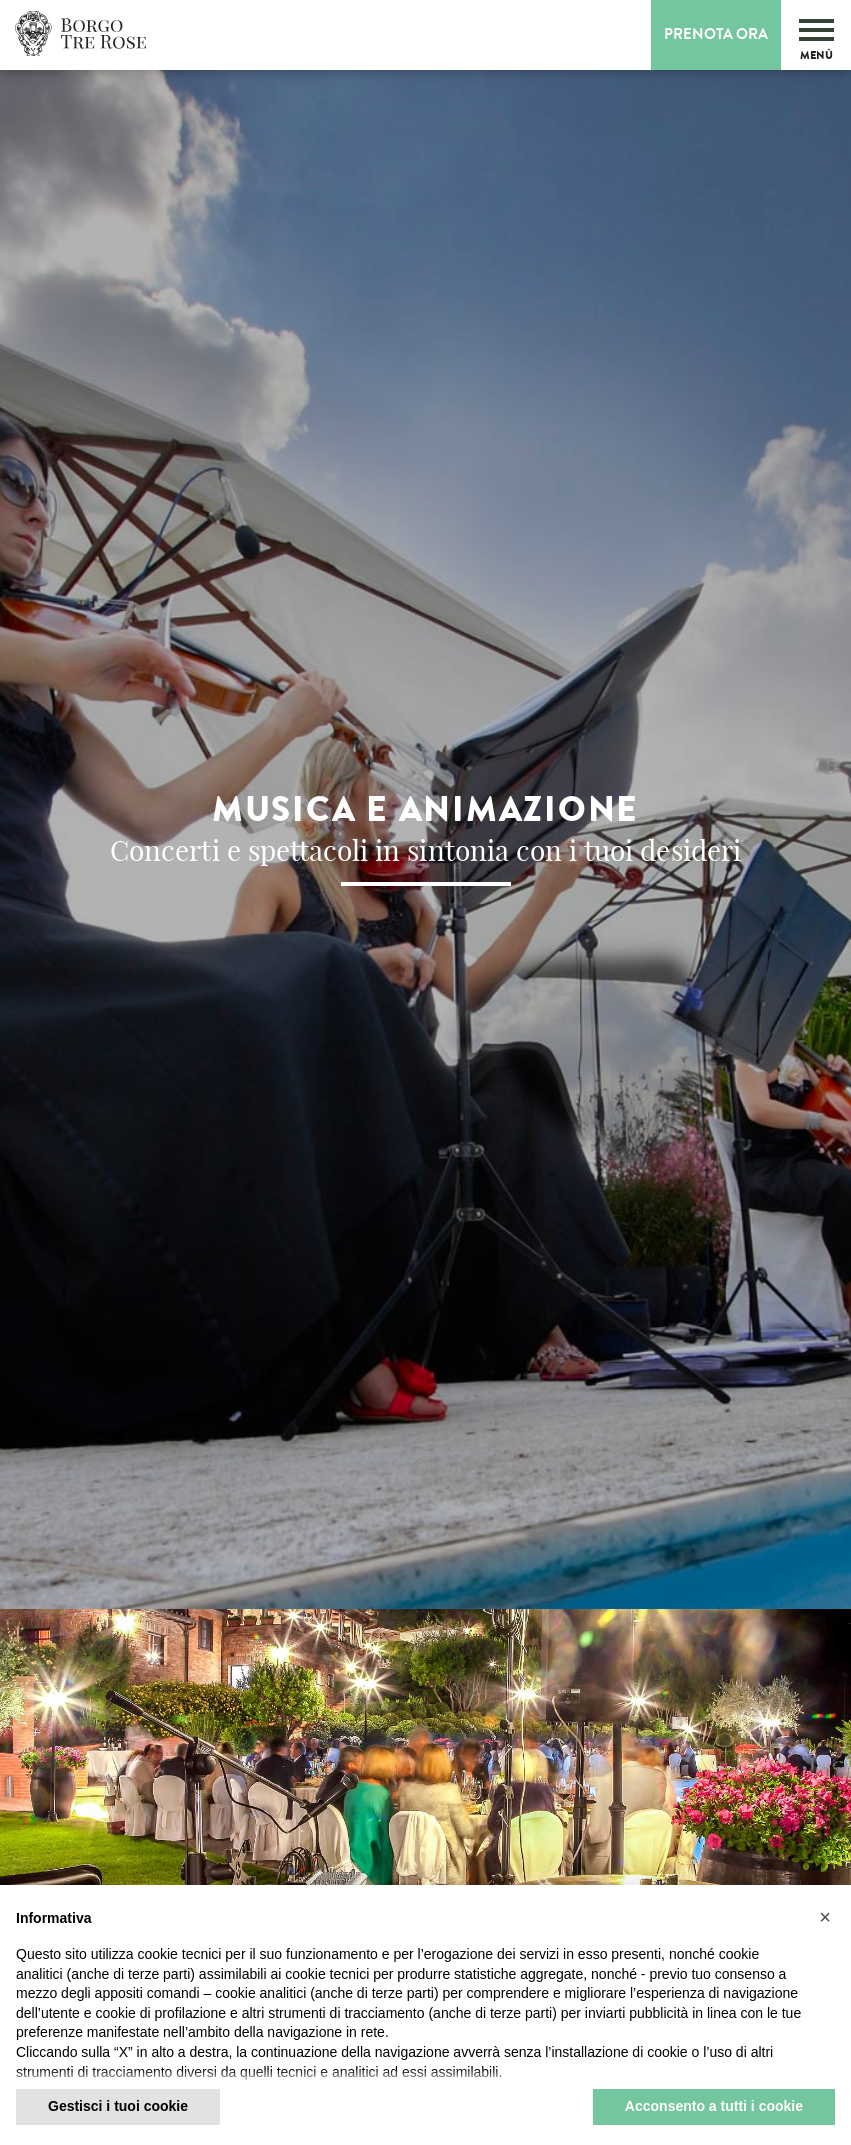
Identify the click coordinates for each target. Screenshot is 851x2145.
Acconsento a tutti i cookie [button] (714, 2106)
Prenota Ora (716, 34)
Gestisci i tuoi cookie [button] (118, 2106)
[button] (825, 1917)
